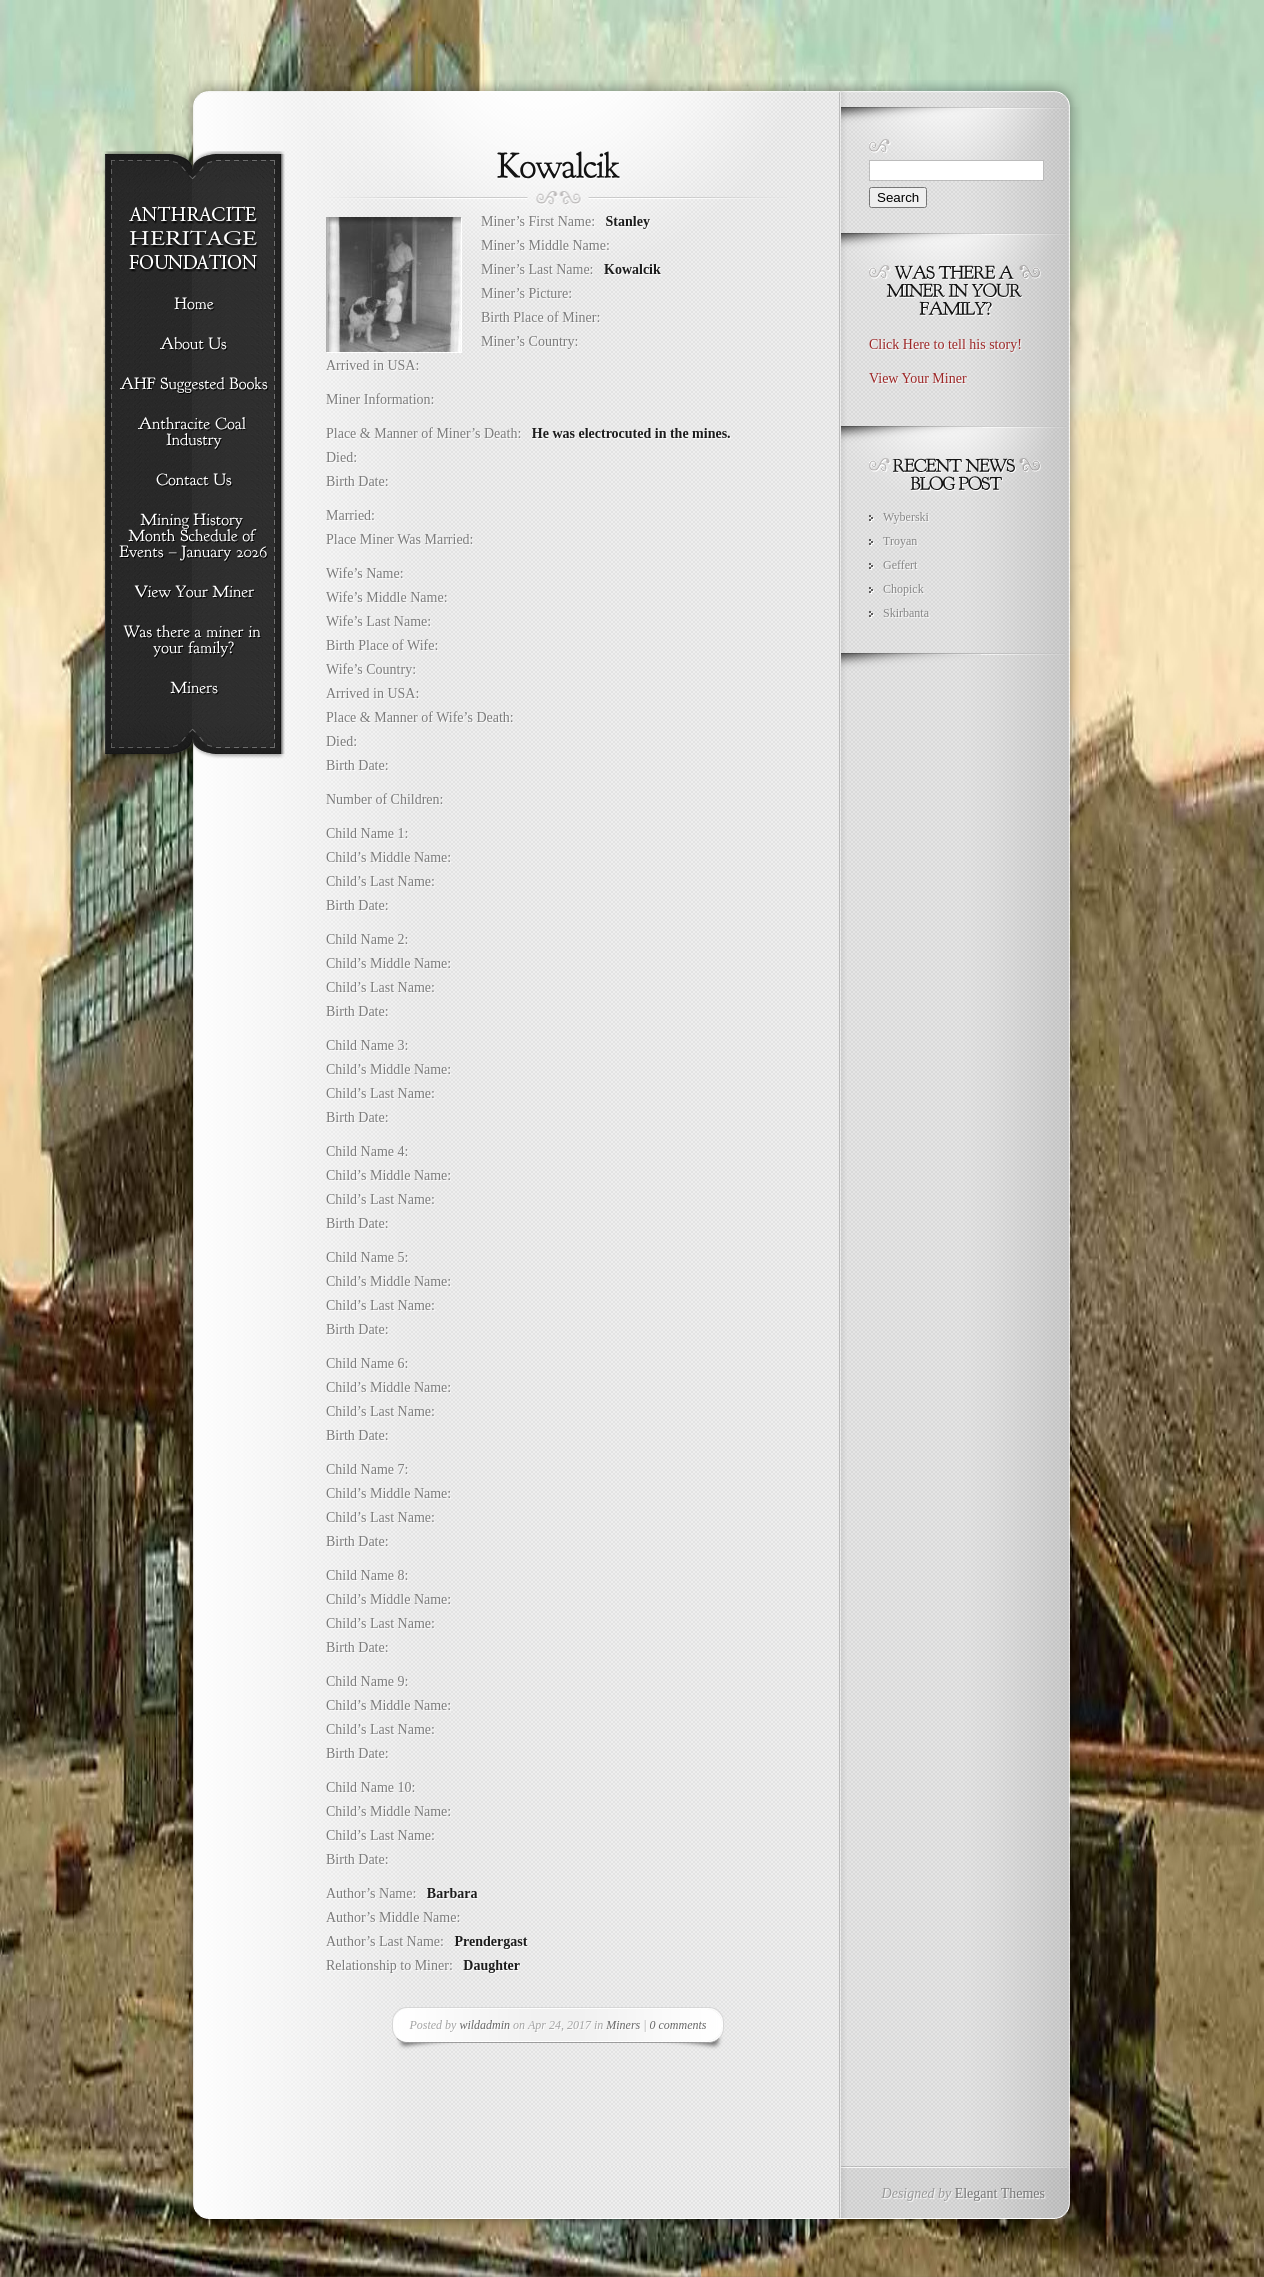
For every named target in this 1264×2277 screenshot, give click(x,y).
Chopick (903, 589)
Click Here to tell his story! (945, 344)
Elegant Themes (1000, 2193)
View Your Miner (918, 378)
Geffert (900, 565)
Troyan (900, 541)
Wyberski (906, 517)
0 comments (678, 2025)
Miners (623, 2025)
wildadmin (484, 2025)
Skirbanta (906, 613)
